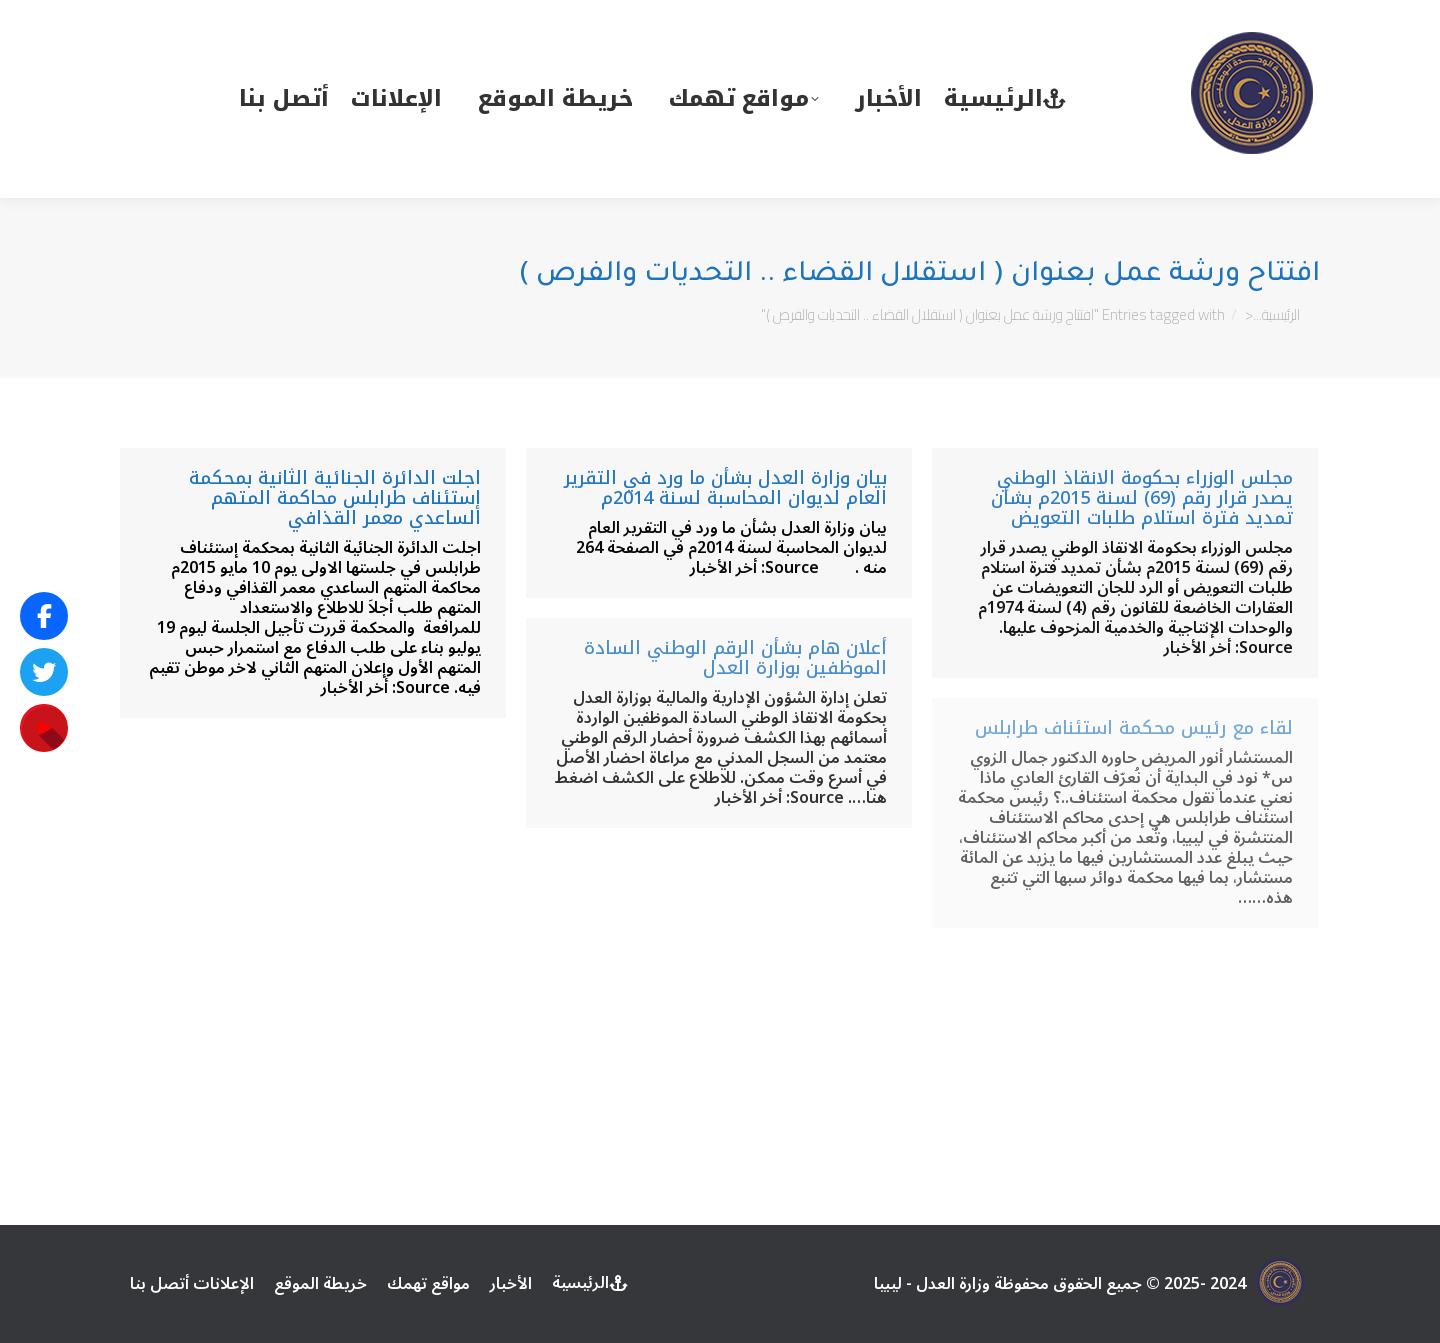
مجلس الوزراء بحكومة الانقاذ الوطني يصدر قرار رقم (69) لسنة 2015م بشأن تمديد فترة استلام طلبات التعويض (1142, 498)
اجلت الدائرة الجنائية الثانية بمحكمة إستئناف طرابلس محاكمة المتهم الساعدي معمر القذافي (335, 498)
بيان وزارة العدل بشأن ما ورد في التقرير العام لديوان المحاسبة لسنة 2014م (725, 488)
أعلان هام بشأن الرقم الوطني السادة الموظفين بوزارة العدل (735, 658)
